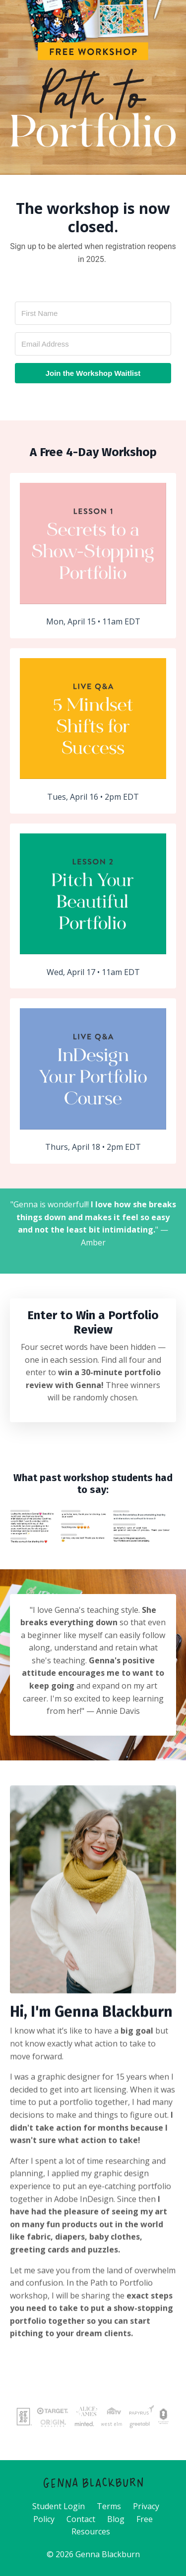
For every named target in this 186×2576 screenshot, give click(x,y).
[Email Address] (93, 344)
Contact (80, 2519)
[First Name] (93, 313)
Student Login (58, 2506)
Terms (109, 2506)
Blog (115, 2519)
